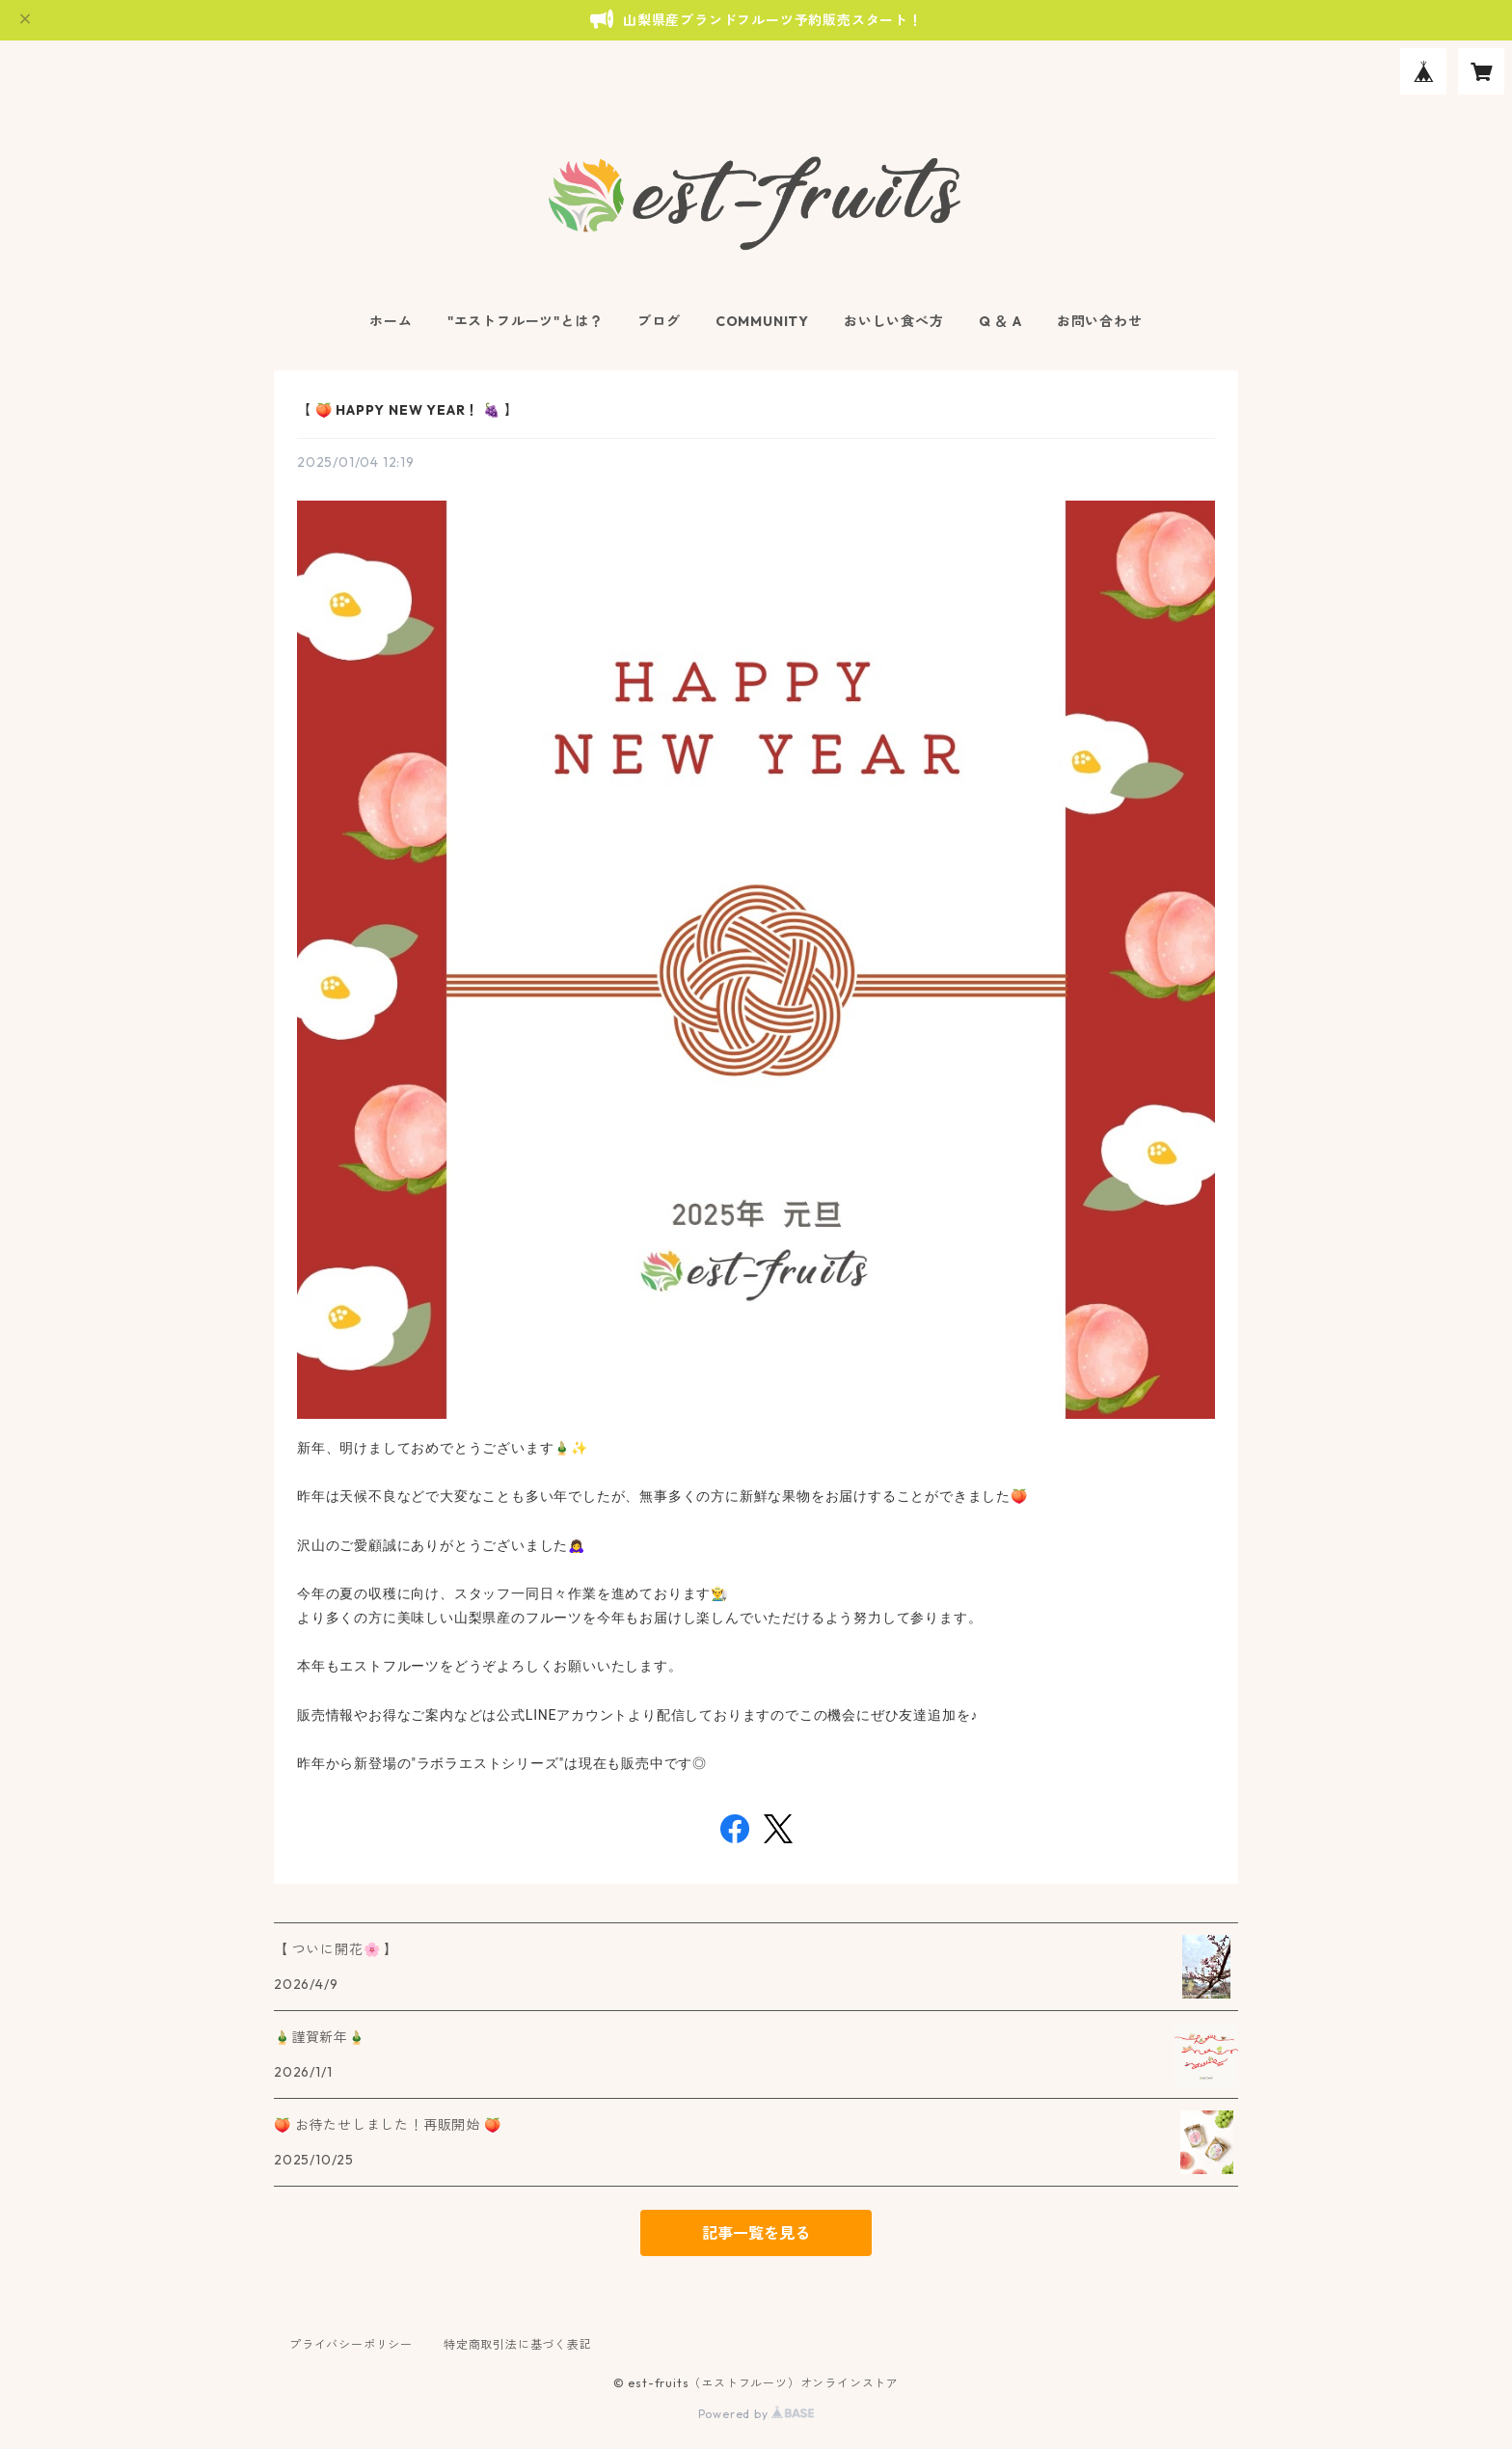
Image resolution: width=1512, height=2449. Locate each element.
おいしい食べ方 (894, 321)
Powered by (756, 2414)
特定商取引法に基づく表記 (518, 2344)
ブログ (658, 321)
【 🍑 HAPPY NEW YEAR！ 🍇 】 (407, 410)
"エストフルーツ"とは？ (525, 321)
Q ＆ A (1000, 321)
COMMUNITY (762, 321)
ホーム (390, 321)
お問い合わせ (1100, 321)
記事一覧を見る (756, 2233)
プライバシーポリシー (351, 2344)
